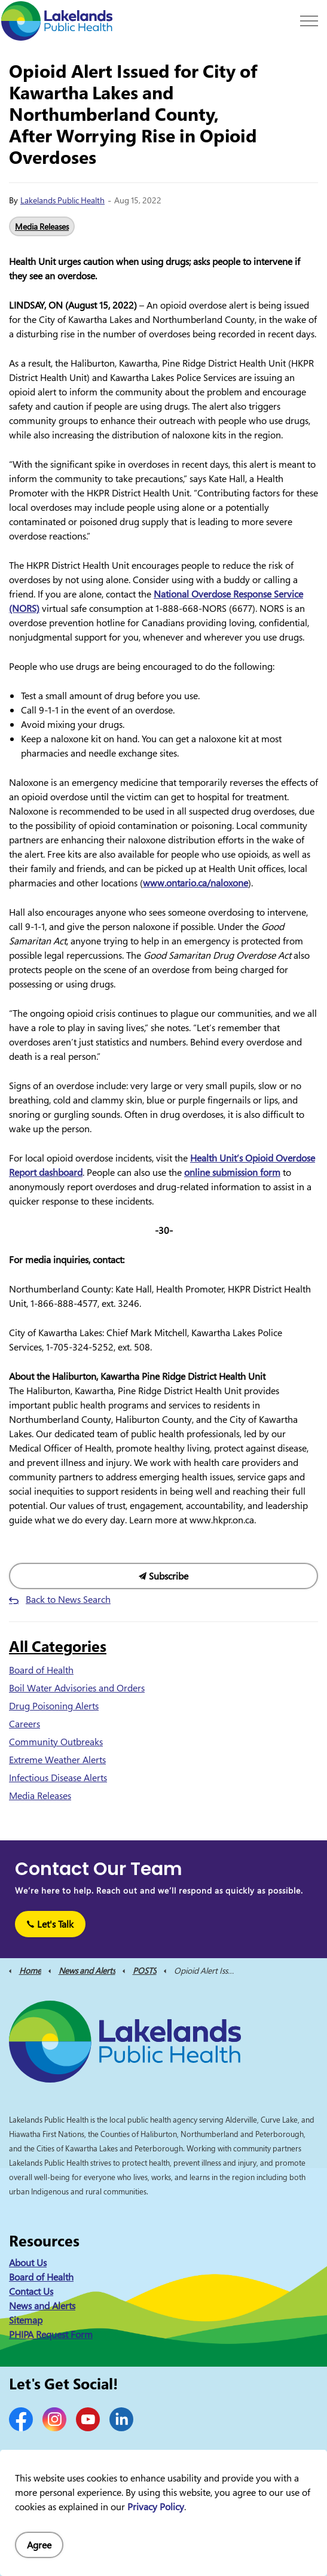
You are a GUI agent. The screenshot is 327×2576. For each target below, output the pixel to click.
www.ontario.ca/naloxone (195, 882)
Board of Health (41, 1669)
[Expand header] (309, 21)
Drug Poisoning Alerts (54, 1705)
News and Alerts (42, 2305)
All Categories (57, 1646)
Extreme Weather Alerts (57, 1759)
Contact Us (31, 2291)
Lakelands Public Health (62, 200)
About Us (28, 2262)
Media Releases (42, 226)
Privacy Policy (155, 2506)
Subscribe (163, 1576)
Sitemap (25, 2320)
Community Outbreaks (56, 1741)
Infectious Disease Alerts (58, 1777)
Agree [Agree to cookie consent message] (39, 2545)
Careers (24, 1723)
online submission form (232, 1172)
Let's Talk (50, 1924)
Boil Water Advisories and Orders (77, 1687)
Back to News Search (68, 1599)
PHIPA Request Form (51, 2334)
